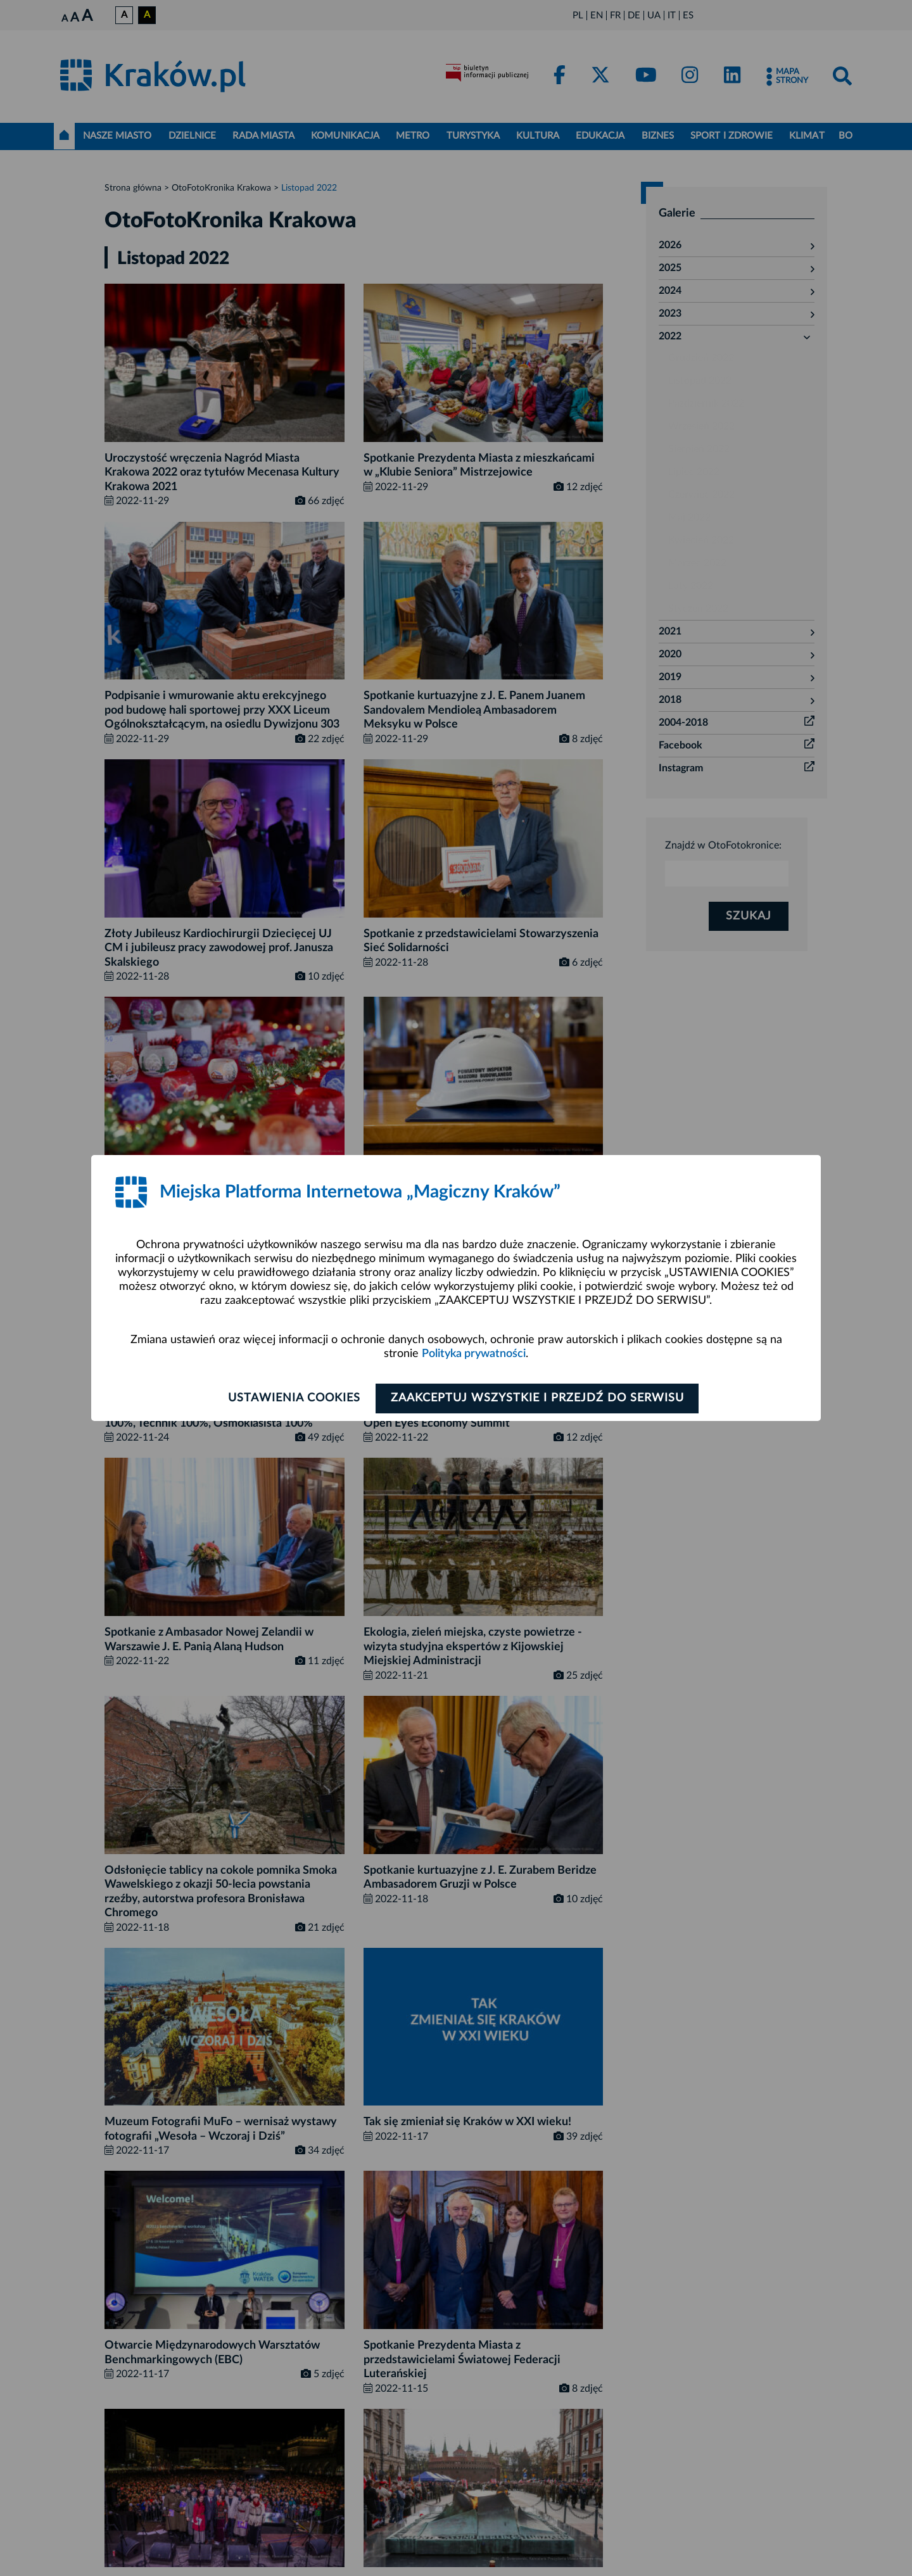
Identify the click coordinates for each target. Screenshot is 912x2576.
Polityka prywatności (474, 1354)
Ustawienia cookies (292, 1398)
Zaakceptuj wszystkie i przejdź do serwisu (539, 1398)
